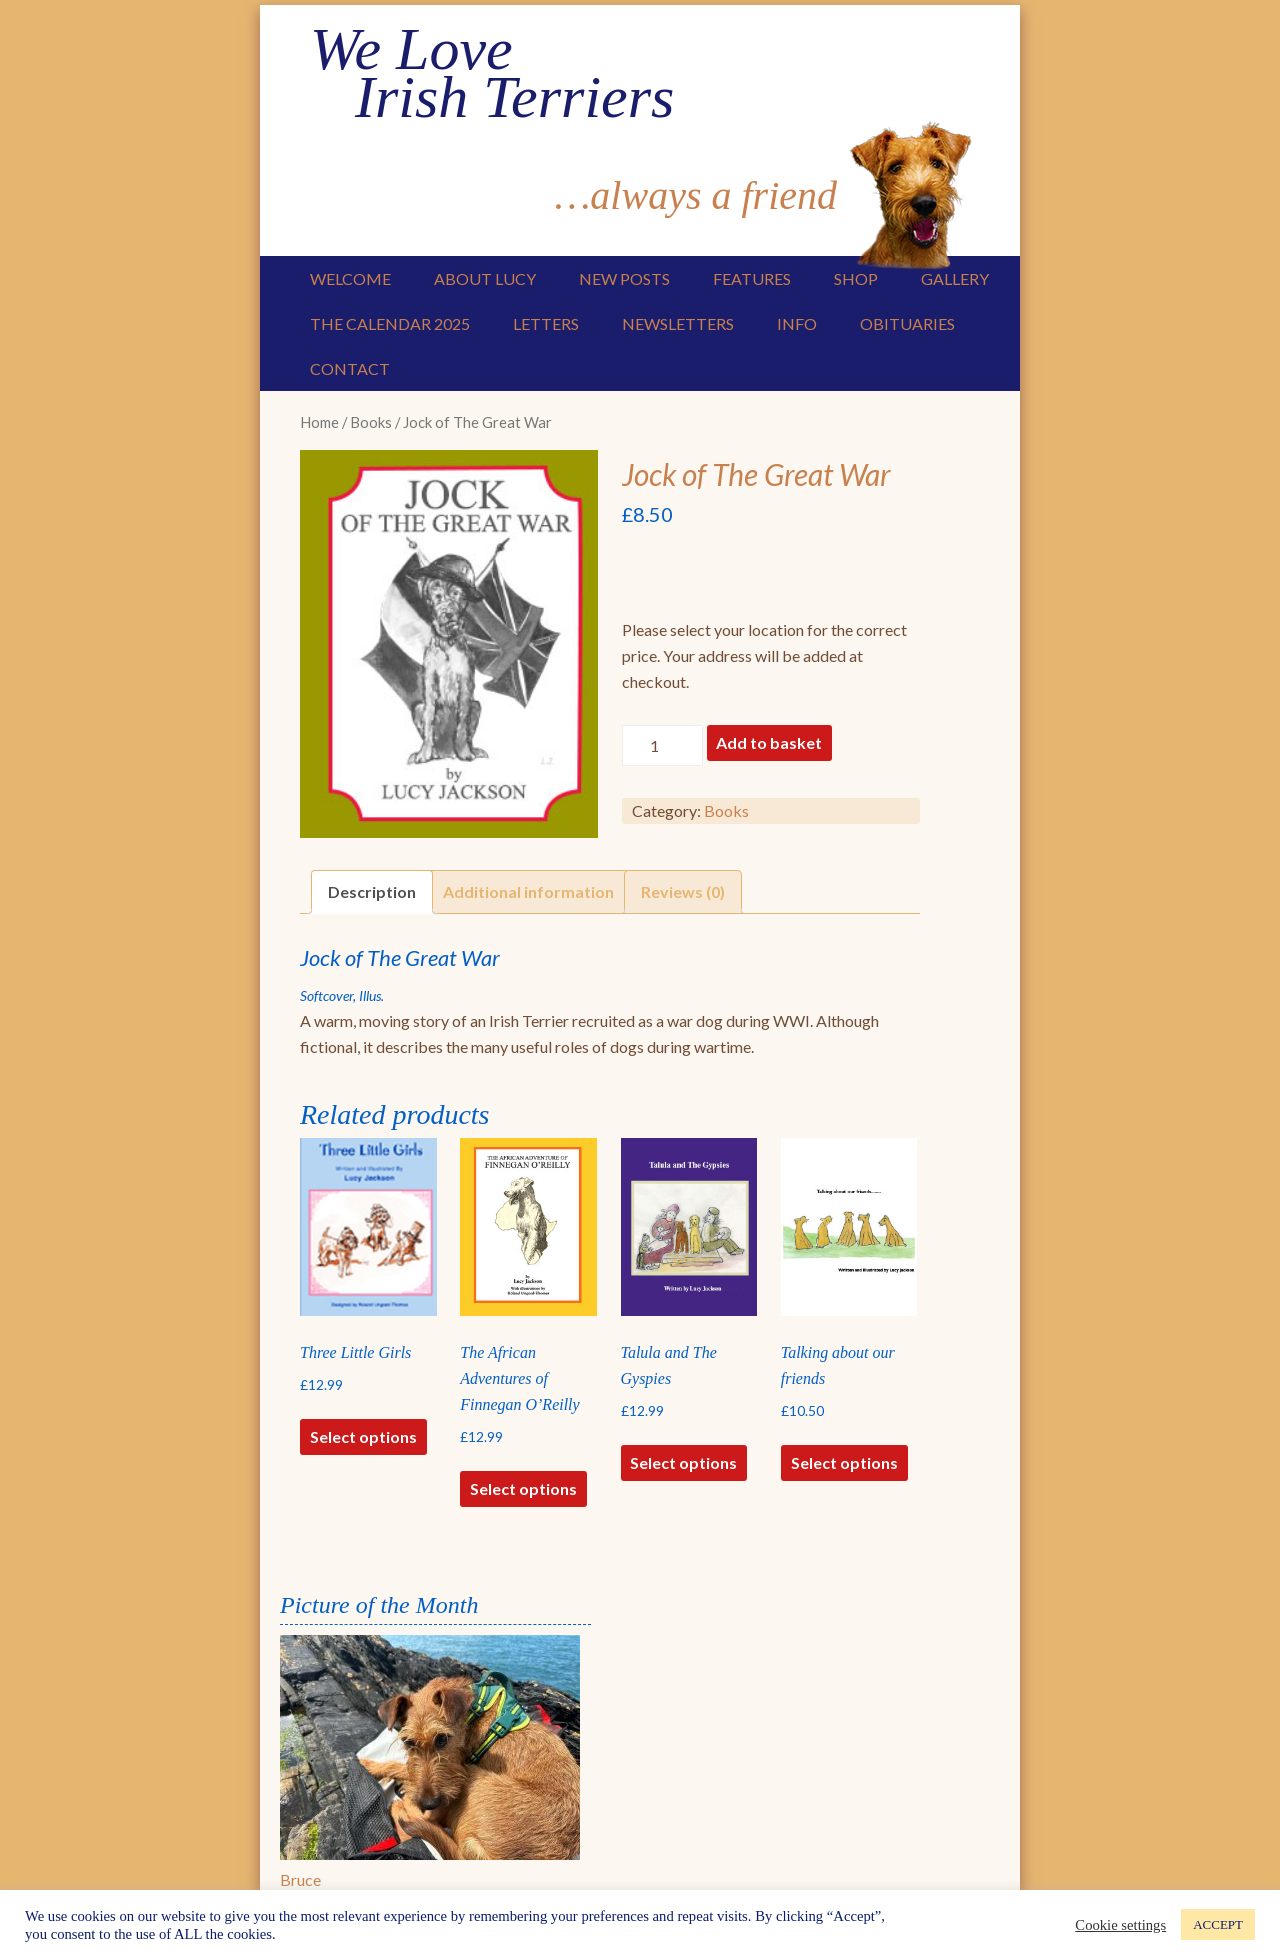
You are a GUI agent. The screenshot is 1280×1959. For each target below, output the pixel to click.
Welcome (350, 278)
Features (752, 278)
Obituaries (907, 323)
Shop (856, 278)
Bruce (300, 1879)
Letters (546, 323)
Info (797, 323)
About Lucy (485, 278)
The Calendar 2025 (390, 323)
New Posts (624, 278)
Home (319, 422)
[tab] (372, 892)
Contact (350, 368)
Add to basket (769, 742)
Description (372, 891)
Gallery (955, 278)
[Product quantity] (662, 745)
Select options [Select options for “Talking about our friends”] (844, 1462)
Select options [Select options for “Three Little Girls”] (363, 1436)
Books (371, 422)
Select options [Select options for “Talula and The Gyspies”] (683, 1462)
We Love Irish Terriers (492, 73)
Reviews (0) (683, 891)
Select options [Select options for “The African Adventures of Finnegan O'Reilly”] (523, 1488)
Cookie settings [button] (1120, 1925)
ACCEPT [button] (1218, 1924)
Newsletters (678, 323)
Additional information (528, 891)
